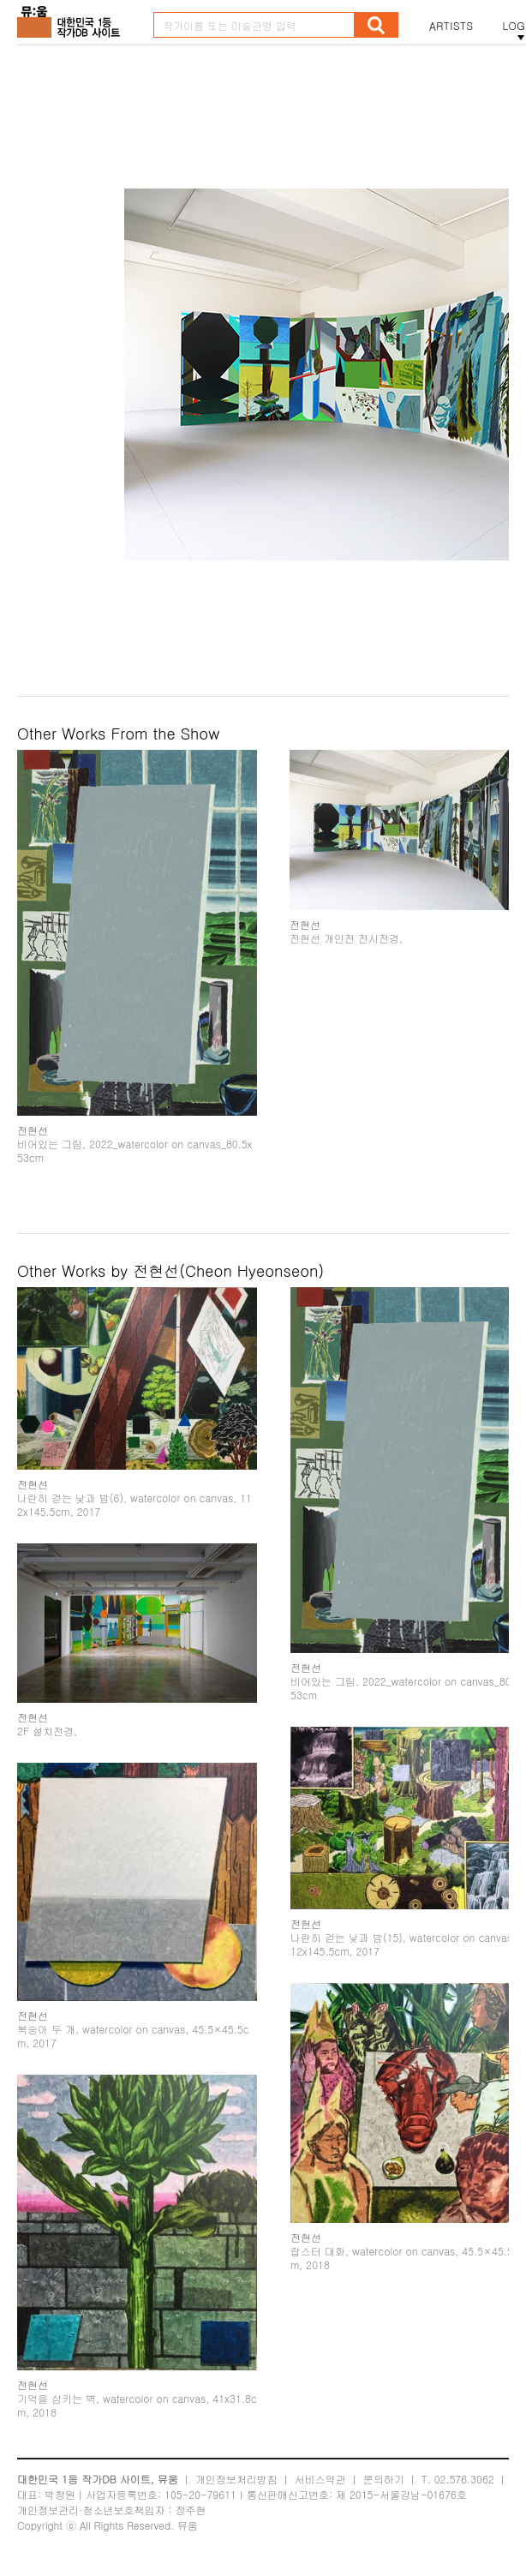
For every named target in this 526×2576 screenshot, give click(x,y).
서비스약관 (320, 2478)
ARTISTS (451, 26)
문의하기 (383, 2478)
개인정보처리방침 (236, 2478)
